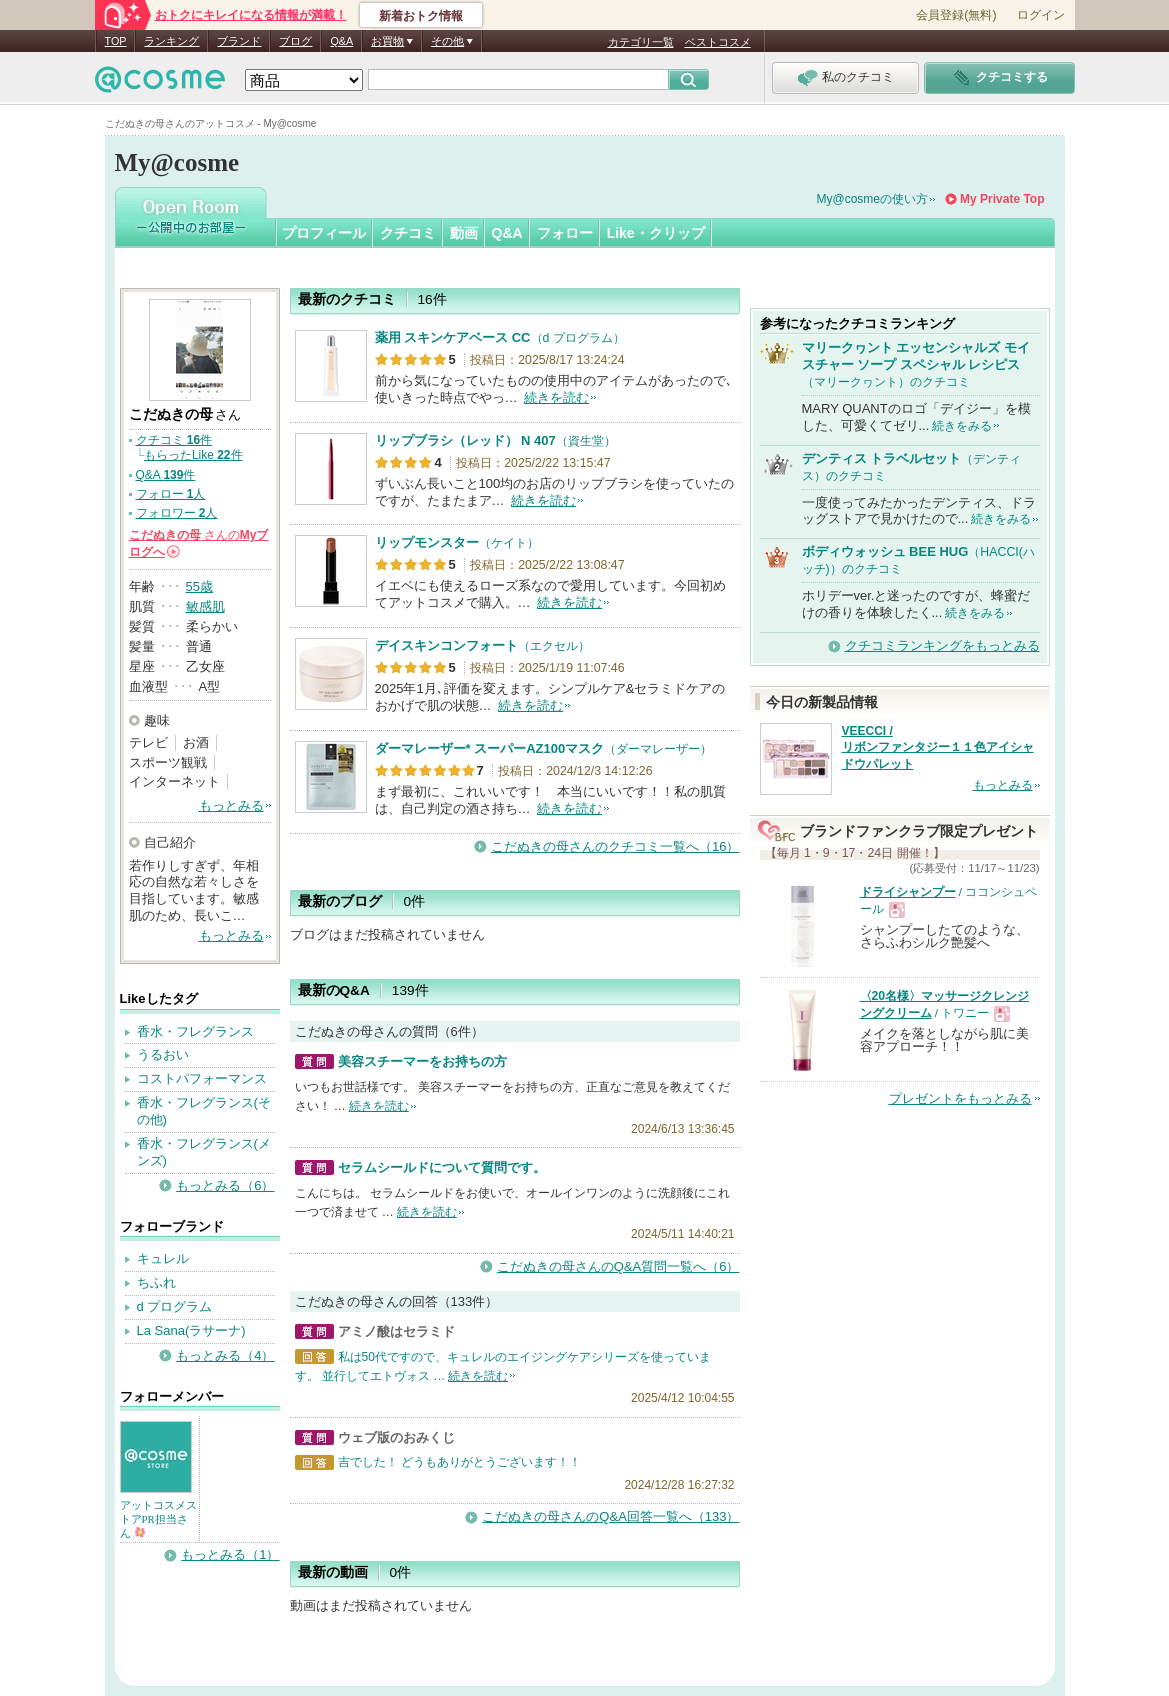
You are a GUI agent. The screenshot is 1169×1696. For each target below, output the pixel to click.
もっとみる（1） (230, 1554)
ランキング (171, 41)
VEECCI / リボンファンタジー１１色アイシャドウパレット (938, 748)
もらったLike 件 (193, 455)
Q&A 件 (166, 475)
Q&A (341, 41)
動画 (464, 233)
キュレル (163, 1258)
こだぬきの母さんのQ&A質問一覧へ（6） (618, 1266)
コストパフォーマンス (202, 1078)
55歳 (199, 586)
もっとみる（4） (225, 1355)
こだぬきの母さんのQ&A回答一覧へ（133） (610, 1516)
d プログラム (175, 1306)
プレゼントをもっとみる (960, 1098)
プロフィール (324, 233)
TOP (116, 41)
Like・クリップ (656, 233)
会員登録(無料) (956, 15)
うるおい (163, 1054)
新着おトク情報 (421, 16)
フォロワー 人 (177, 513)
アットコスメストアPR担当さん (158, 1519)
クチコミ (408, 233)
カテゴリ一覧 (641, 42)
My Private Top (1002, 199)
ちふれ (156, 1282)
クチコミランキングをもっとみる (942, 645)
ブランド (239, 41)
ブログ (295, 41)
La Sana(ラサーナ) (191, 1330)
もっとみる (231, 805)
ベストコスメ (718, 42)
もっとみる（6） (225, 1185)
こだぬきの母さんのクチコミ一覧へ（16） (615, 846)
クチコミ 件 (174, 440)
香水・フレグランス (195, 1031)
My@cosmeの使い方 (873, 199)
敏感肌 (205, 606)
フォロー (565, 233)
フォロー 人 (171, 494)
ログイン (1041, 15)
